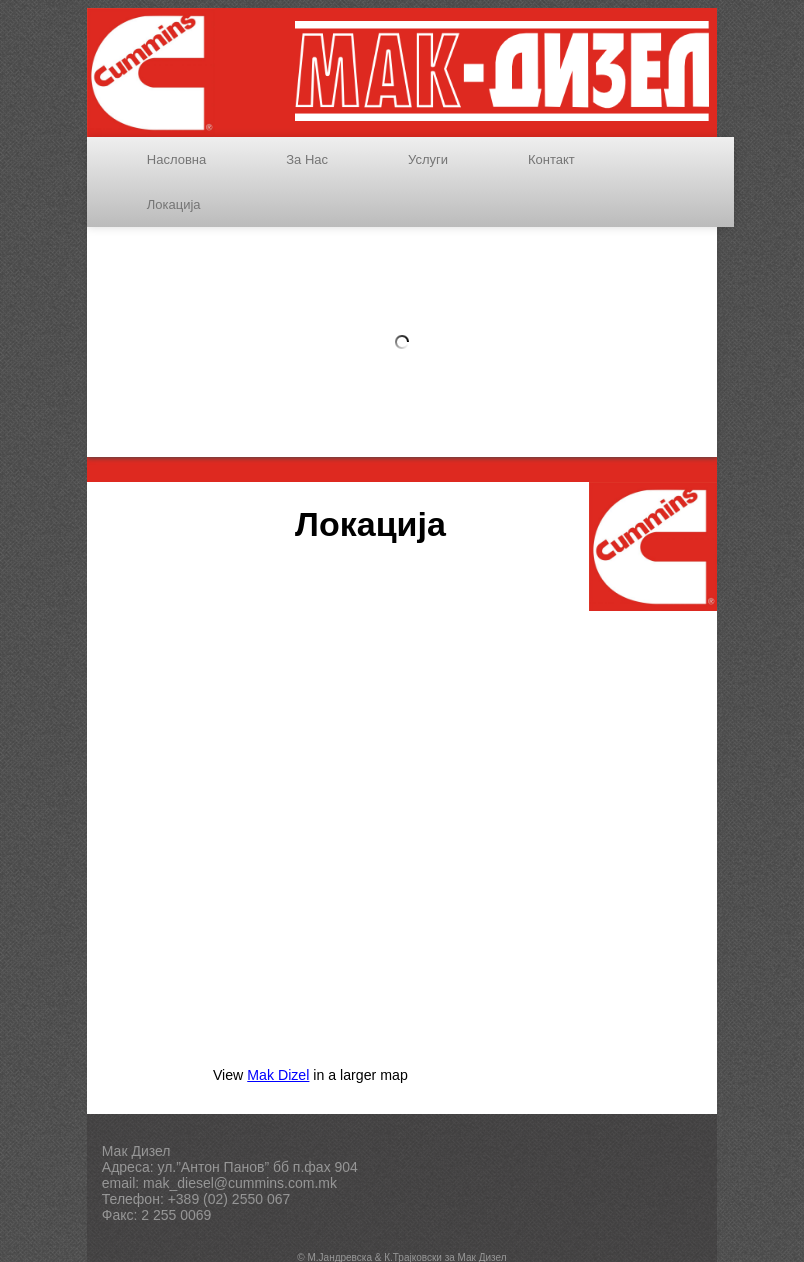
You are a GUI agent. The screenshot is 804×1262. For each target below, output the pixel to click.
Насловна (176, 159)
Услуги (428, 159)
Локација (174, 204)
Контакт (551, 159)
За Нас (307, 159)
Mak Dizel (278, 1075)
